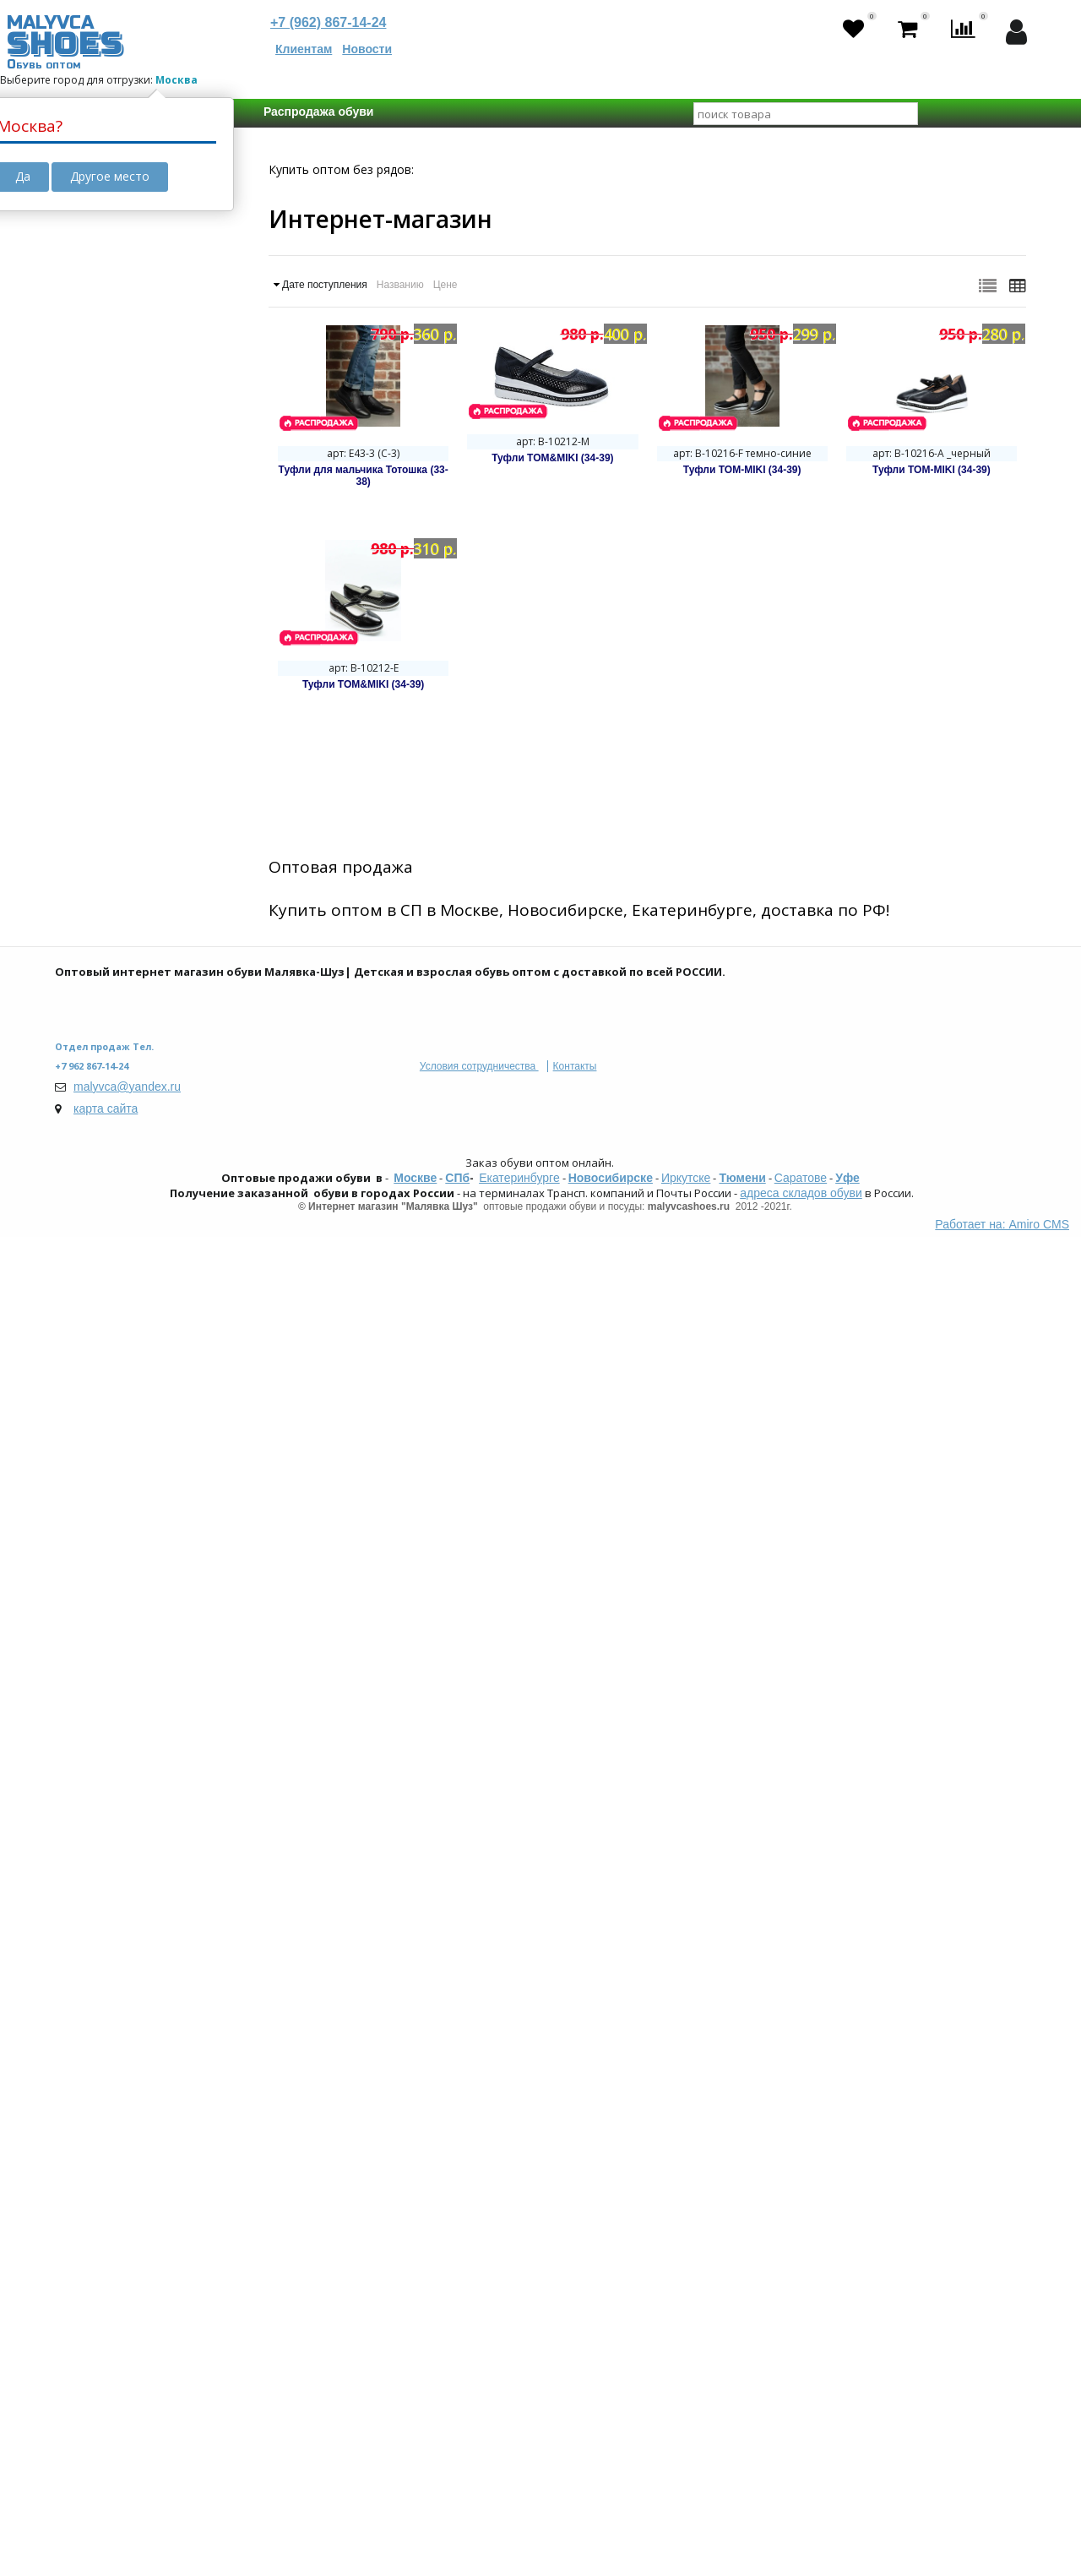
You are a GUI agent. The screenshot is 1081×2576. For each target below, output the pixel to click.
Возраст (96, 1332)
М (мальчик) (118, 1257)
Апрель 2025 (119, 492)
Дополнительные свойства (124, 558)
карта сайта (105, 2447)
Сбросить (117, 2197)
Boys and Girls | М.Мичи (150, 1912)
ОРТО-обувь (119, 630)
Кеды (101, 841)
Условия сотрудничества (479, 2405)
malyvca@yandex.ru (127, 2425)
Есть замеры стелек (140, 1714)
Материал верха (120, 915)
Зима (100, 1468)
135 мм (104, 1823)
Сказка (105, 2101)
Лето (100, 1451)
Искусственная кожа (141, 963)
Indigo (102, 2084)
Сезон (88, 1421)
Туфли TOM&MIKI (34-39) (552, 458)
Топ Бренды (107, 1881)
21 (216, 1607)
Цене (445, 285)
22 (92, 1625)
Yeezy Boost (118, 647)
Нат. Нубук (115, 1013)
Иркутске (685, 2517)
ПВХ (97, 997)
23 (135, 1625)
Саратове (800, 2517)
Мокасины (114, 858)
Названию (400, 285)
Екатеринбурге (519, 2517)
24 (177, 1625)
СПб (457, 2517)
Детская (108, 1362)
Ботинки (109, 824)
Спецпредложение (126, 688)
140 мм (170, 1823)
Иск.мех (107, 1169)
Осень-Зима (119, 1502)
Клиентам (303, 49)
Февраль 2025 (124, 458)
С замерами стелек (128, 1683)
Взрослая (111, 1379)
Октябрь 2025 (122, 509)
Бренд (90, 2037)
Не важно (112, 1607)
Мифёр (105, 1979)
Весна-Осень (121, 1485)
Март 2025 (114, 475)
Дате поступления (324, 285)
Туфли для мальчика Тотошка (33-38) (363, 475)
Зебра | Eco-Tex (128, 2067)
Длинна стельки (120, 1755)
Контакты (575, 2405)
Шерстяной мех (128, 1152)
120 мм (186, 1786)
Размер (93, 1576)
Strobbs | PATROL (132, 2118)
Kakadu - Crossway (136, 1945)
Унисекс (108, 1291)
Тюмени (742, 2517)
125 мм (104, 1804)
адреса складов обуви (800, 2532)
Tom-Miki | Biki (123, 1928)
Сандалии (113, 807)
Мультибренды (128, 2135)
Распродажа (120, 719)
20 (174, 1607)
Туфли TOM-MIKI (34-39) (742, 470)
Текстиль (111, 980)
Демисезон (116, 1519)
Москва (176, 80)
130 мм (170, 1804)
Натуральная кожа (137, 946)
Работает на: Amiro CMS (1002, 2563)
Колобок (109, 1962)
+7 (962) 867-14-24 (328, 22)
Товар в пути (109, 320)
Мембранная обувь (139, 613)
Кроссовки (114, 790)
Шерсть (107, 1135)
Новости (367, 49)
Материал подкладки (136, 1071)
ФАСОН (92, 760)
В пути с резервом (125, 374)
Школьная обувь (132, 596)
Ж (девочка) (118, 1274)
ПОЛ (83, 1226)
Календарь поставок (133, 428)
